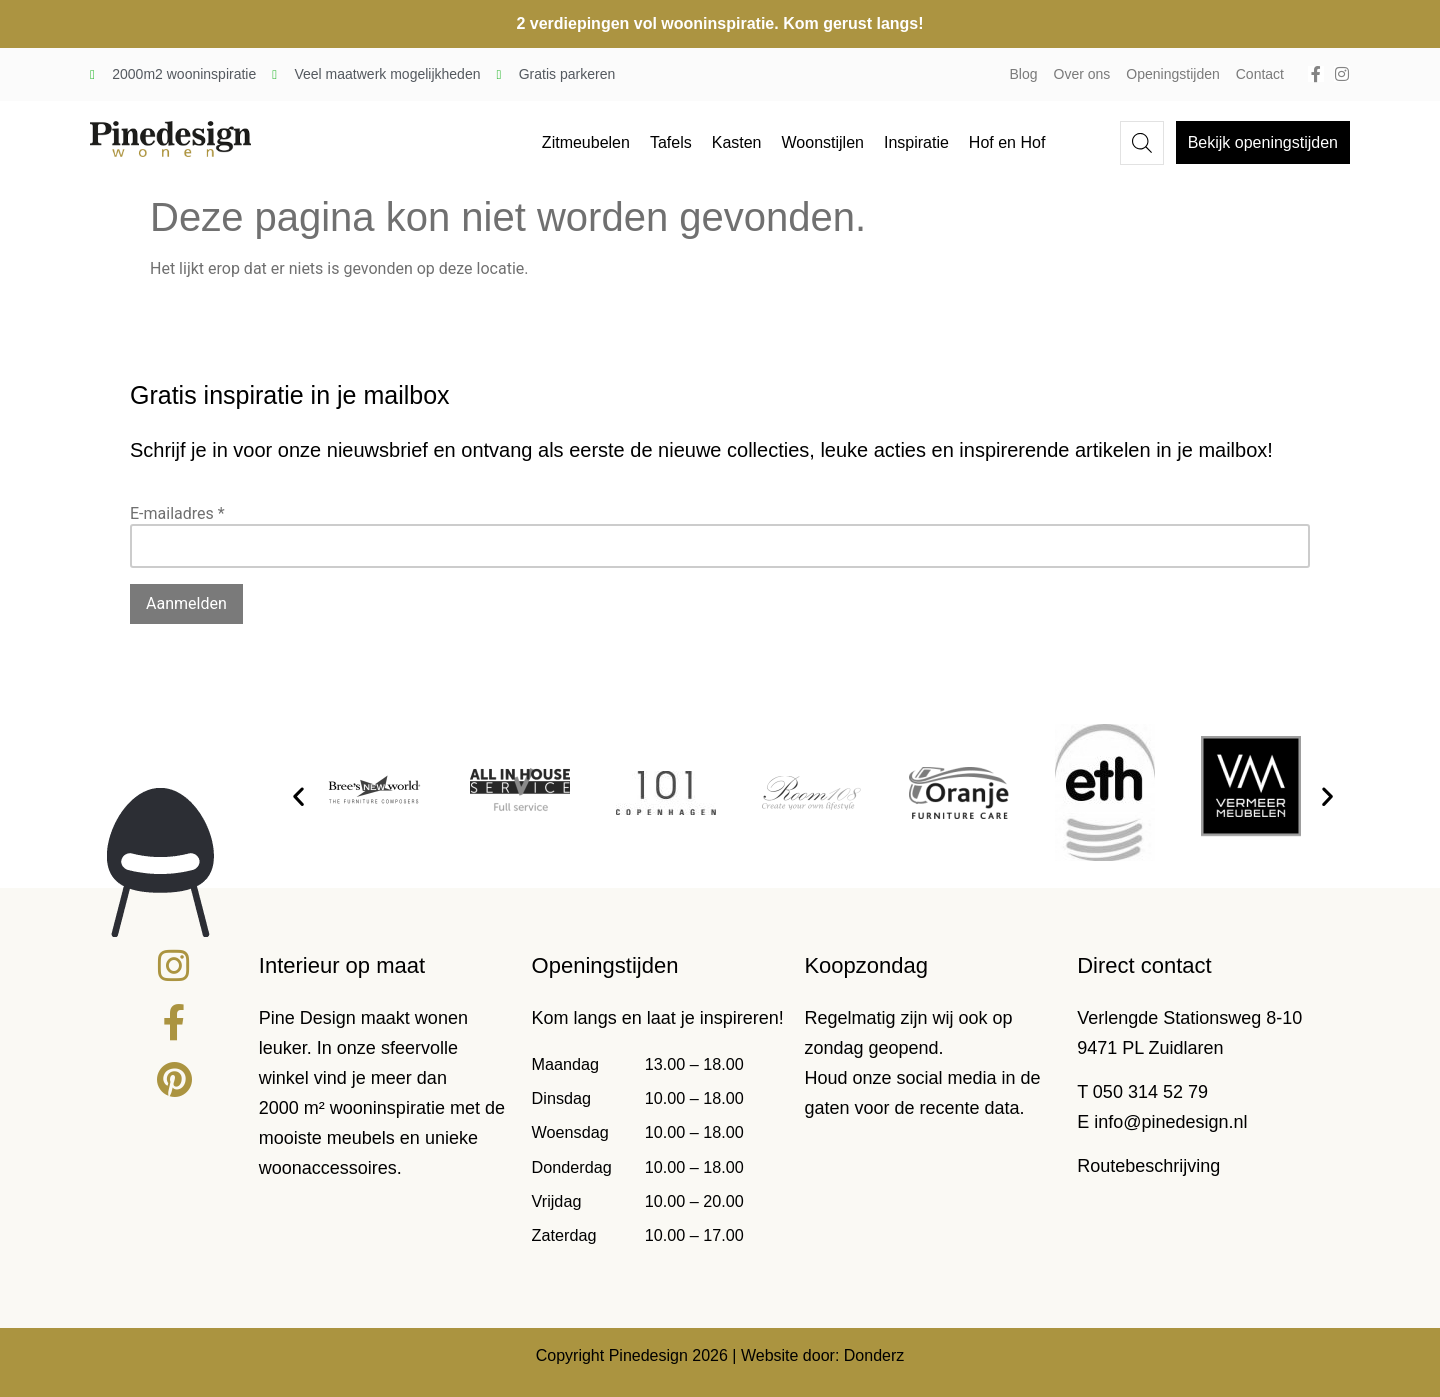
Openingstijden (1172, 74)
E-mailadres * (177, 513)
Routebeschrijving (1148, 1166)
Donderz (874, 1355)
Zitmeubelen (586, 142)
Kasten (737, 142)
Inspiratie (916, 142)
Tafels (671, 142)
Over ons (1082, 74)
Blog (1024, 74)
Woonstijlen (823, 142)
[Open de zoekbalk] (1142, 143)
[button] (298, 795)
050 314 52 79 (1150, 1092)
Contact (1260, 74)
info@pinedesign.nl (1170, 1122)
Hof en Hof (1007, 142)
